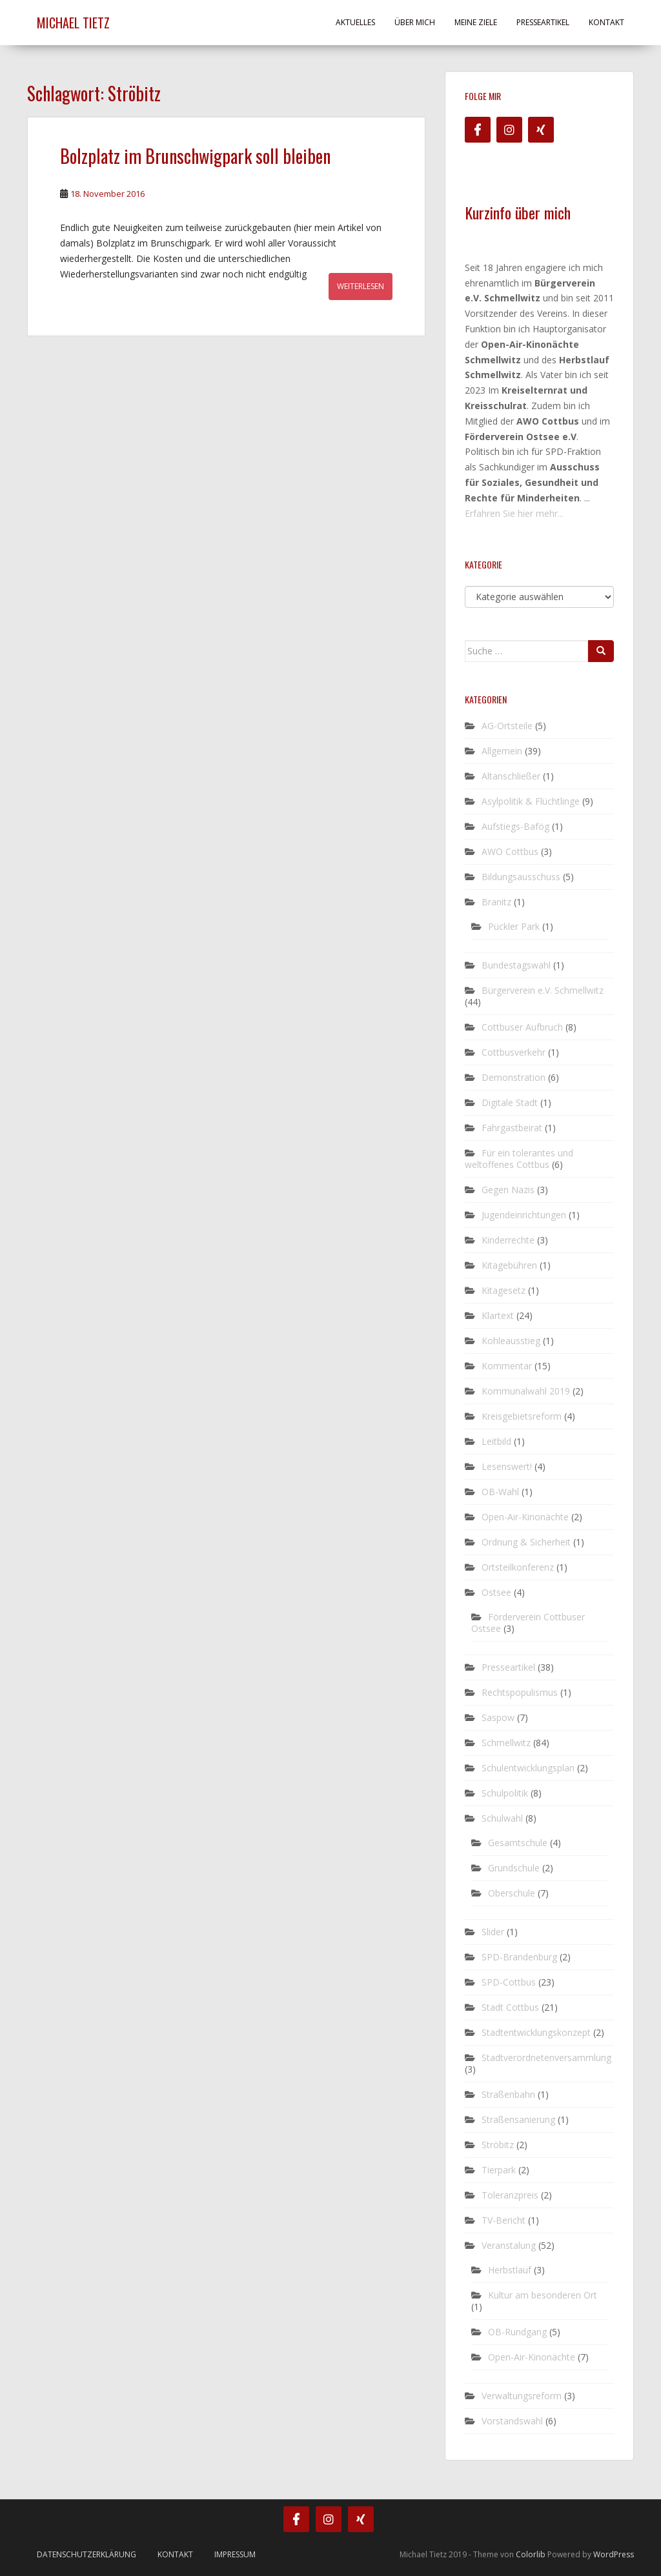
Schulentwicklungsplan (528, 1768)
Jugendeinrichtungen (524, 1215)
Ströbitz (498, 2144)
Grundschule (514, 1868)
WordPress (613, 2554)
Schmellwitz (506, 1742)
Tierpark (499, 2170)
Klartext (498, 1315)
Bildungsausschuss (521, 876)
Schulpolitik (505, 1793)
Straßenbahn (508, 2094)
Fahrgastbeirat (512, 1128)
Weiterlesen (360, 286)
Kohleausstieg (511, 1340)
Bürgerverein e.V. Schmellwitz (543, 990)
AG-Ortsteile (507, 725)
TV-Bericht (503, 2220)
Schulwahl (502, 1818)
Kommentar (507, 1366)
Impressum (235, 2554)
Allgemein (502, 751)
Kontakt (606, 22)
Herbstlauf (509, 2270)
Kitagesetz (503, 1290)
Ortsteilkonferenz (518, 1567)
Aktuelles (355, 22)
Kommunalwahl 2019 (526, 1391)
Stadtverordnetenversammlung (546, 2057)
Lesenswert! (507, 1466)
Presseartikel (542, 22)
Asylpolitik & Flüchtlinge (531, 801)
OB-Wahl (500, 1491)
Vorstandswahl (512, 2421)
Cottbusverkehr (513, 1052)
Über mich (414, 22)
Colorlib (530, 2554)
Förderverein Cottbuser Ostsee (528, 1623)
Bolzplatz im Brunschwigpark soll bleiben (195, 156)
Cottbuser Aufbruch (522, 1027)
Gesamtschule (517, 1842)
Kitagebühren (509, 1265)
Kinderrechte (508, 1240)
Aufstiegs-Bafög (515, 826)
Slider (493, 1932)
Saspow (498, 1717)
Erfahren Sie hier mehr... (514, 513)
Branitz (496, 902)
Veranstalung (509, 2245)
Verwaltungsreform (522, 2396)
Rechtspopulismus (520, 1692)
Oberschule (511, 1893)
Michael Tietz (73, 22)
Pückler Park (514, 926)
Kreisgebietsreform (522, 1416)
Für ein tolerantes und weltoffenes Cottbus (519, 1159)
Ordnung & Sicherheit (526, 1542)
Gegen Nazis (508, 1189)
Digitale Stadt (510, 1102)
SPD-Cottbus (509, 1982)
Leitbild (496, 1441)
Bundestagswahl (516, 965)
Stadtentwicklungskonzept (536, 2032)
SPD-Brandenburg (519, 1957)
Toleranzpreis (510, 2195)
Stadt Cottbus (510, 2007)
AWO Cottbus (510, 851)
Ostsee (496, 1592)
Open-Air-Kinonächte (525, 1517)
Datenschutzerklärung (86, 2554)
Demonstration (513, 1077)
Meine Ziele (475, 22)
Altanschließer (511, 776)
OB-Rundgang (517, 2332)
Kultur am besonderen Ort (542, 2295)
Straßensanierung (518, 2119)
